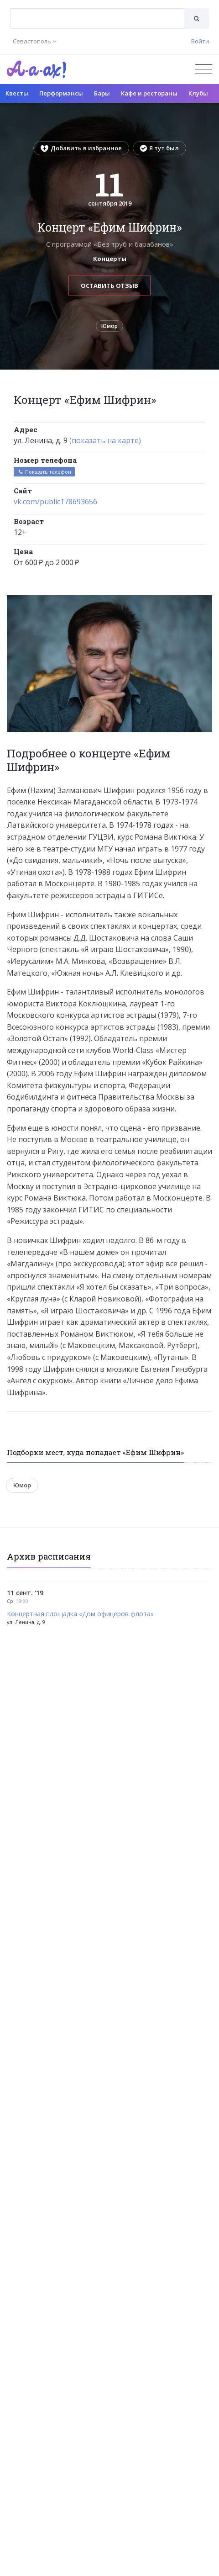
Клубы (198, 93)
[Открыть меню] (203, 69)
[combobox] (97, 18)
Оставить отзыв (109, 285)
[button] (204, 603)
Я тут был (159, 148)
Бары (102, 93)
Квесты (16, 93)
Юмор (109, 326)
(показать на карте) (105, 440)
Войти (200, 41)
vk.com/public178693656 (55, 502)
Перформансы (61, 93)
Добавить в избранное (81, 148)
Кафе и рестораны (149, 93)
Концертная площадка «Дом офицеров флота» (80, 1614)
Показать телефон (44, 471)
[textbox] (97, 12)
